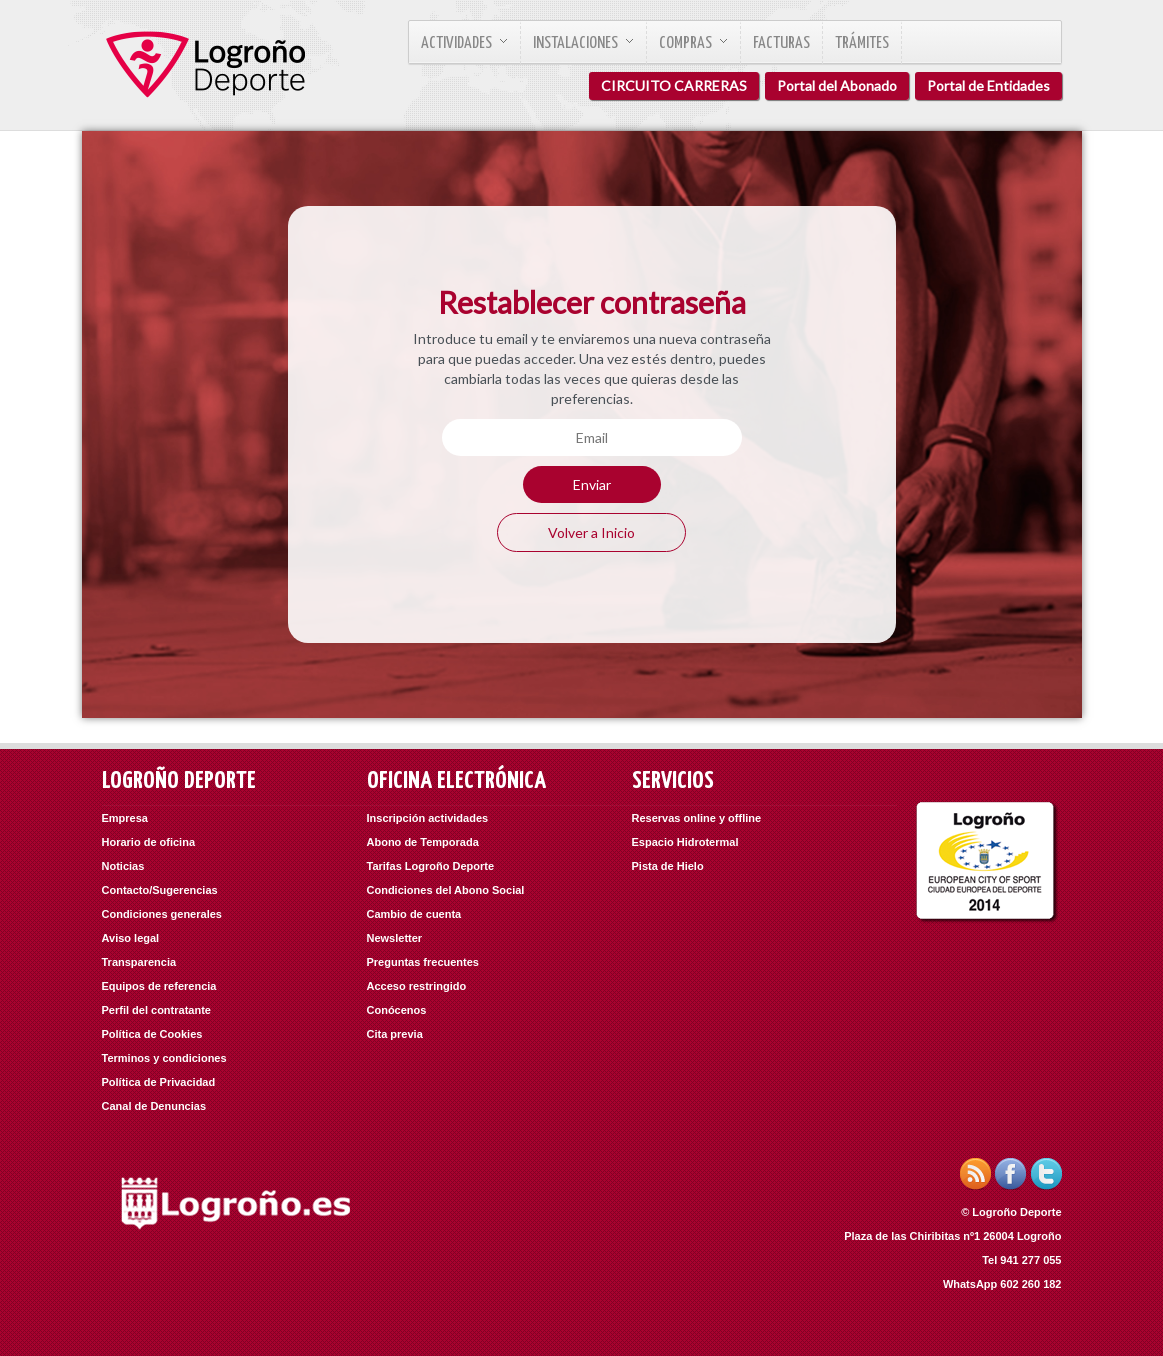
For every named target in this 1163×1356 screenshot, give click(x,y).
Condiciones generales (162, 914)
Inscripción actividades (428, 818)
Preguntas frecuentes (423, 962)
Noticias (123, 866)
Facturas (781, 43)
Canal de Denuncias (154, 1106)
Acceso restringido (417, 986)
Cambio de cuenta (414, 914)
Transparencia (139, 962)
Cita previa (395, 1034)
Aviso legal (131, 938)
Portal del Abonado (837, 85)
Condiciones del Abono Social (446, 890)
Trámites (862, 43)
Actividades (464, 43)
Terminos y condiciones (164, 1058)
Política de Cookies (152, 1034)
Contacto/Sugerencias (160, 890)
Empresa (125, 818)
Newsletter (395, 938)
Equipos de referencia (159, 986)
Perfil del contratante (156, 1010)
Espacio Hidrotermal (685, 842)
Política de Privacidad (159, 1082)
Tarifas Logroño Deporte (431, 866)
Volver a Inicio (591, 532)
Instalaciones (583, 43)
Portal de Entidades (988, 85)
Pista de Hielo (668, 866)
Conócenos (397, 1010)
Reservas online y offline (697, 818)
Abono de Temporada (423, 842)
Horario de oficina (149, 842)
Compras (693, 43)
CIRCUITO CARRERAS (674, 85)
